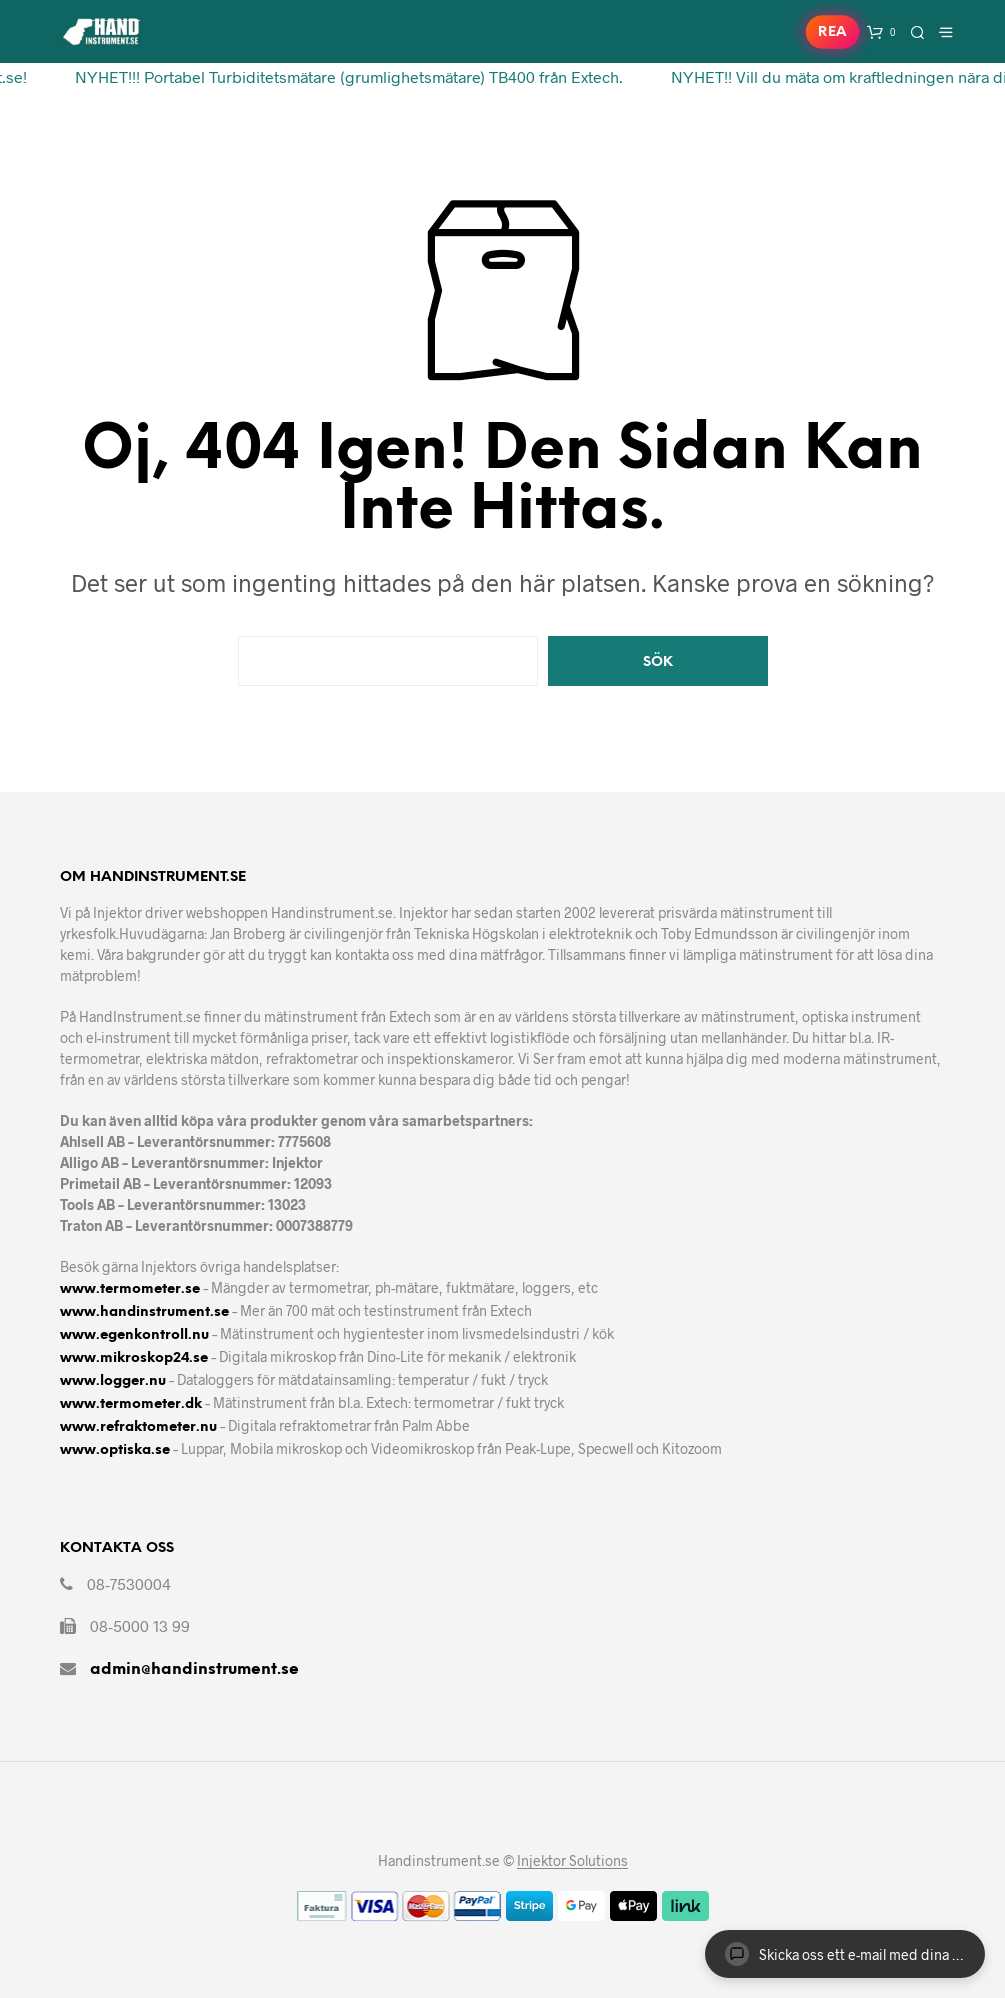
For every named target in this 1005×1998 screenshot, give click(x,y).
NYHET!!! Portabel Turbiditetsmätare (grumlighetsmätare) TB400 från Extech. (342, 76)
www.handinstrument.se (144, 1312)
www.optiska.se (115, 1450)
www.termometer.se (130, 1289)
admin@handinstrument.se (194, 1669)
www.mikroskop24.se (134, 1358)
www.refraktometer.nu (138, 1427)
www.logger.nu (113, 1381)
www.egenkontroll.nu (134, 1335)
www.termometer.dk (131, 1404)
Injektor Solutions (572, 1861)
